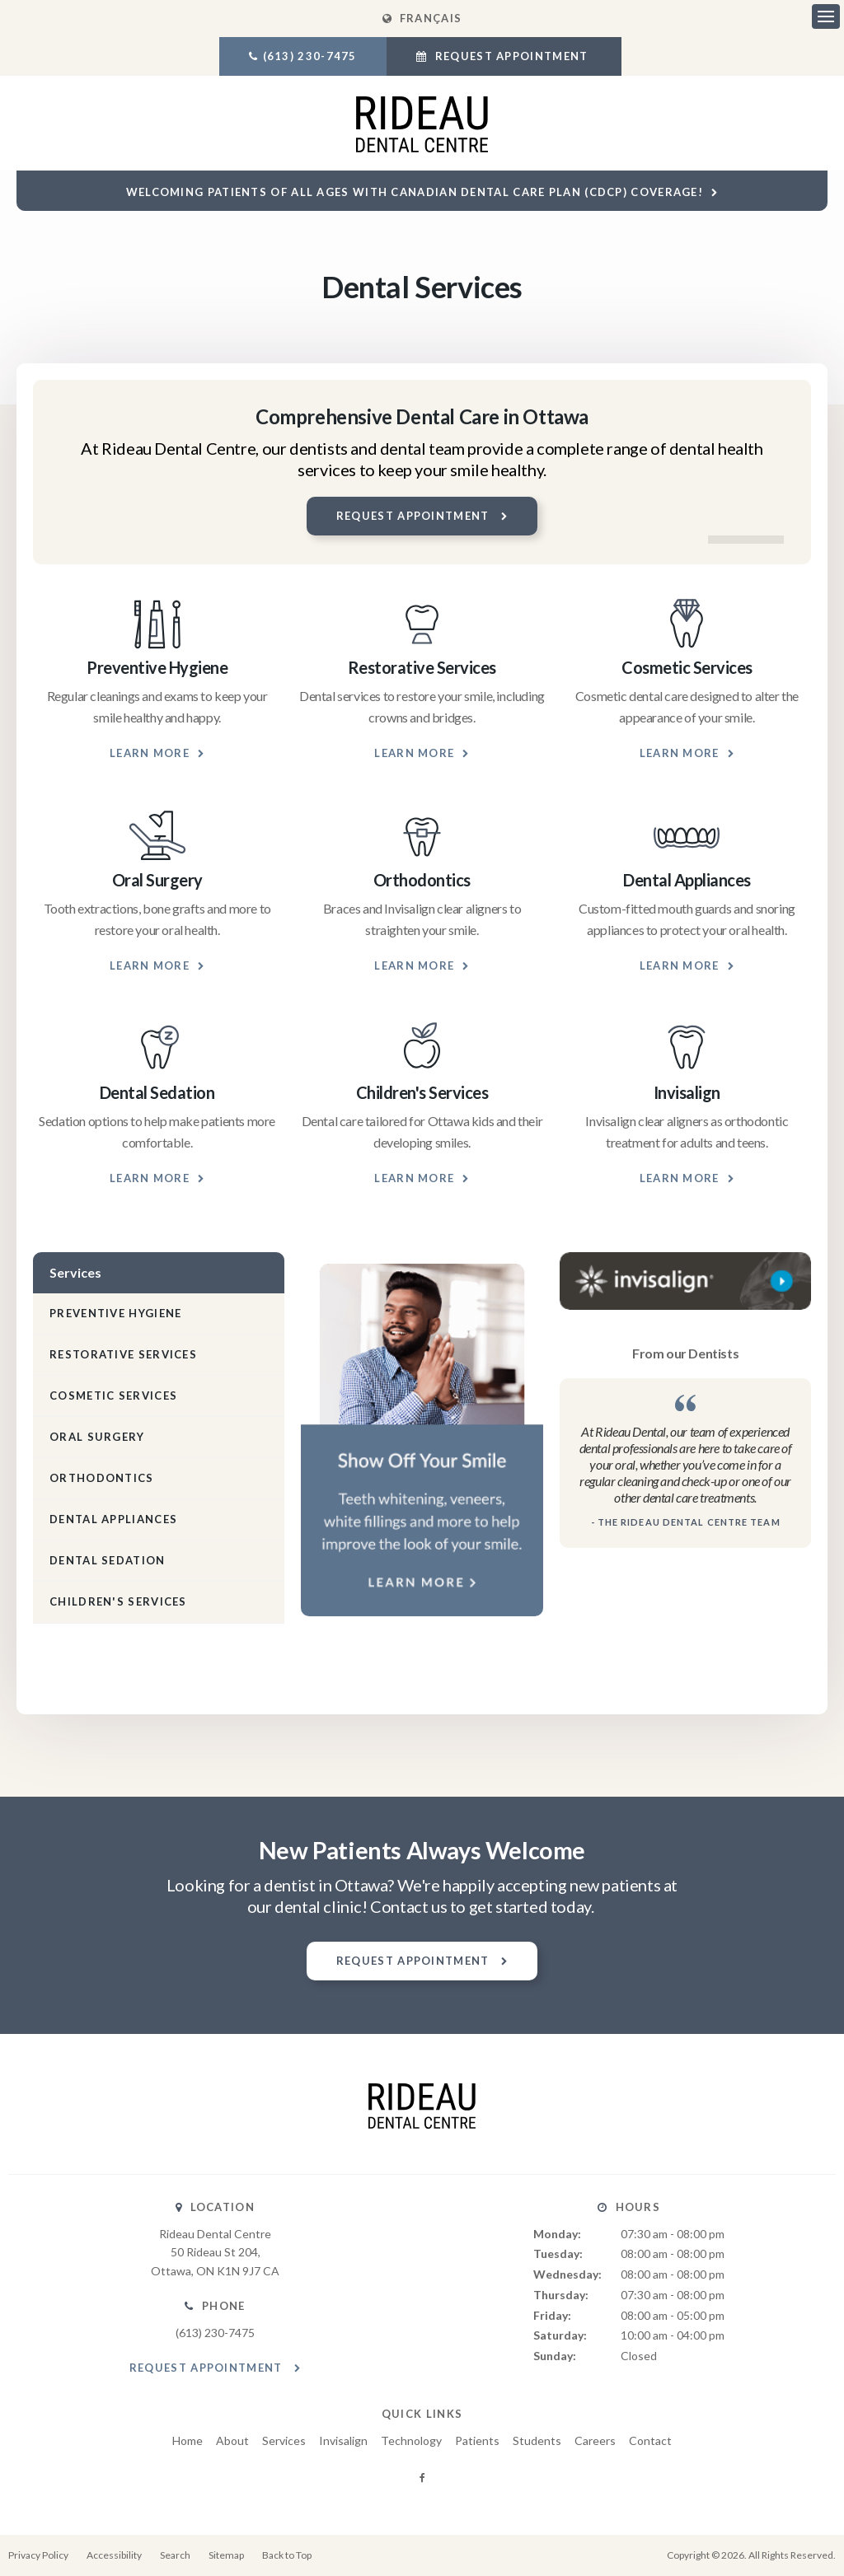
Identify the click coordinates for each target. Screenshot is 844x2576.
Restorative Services (123, 1354)
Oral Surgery (97, 1436)
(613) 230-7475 (310, 56)
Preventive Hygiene (115, 1313)
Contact (650, 2440)
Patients (477, 2440)
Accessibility (114, 2555)
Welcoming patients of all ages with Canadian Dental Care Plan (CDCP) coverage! (414, 192)
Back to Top (287, 2555)
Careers (595, 2440)
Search (175, 2555)
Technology (411, 2440)
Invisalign (343, 2440)
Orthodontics (101, 1477)
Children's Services (118, 1601)
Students (537, 2440)
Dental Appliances (113, 1519)
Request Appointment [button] (511, 56)
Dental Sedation (107, 1560)
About (232, 2440)
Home (187, 2440)
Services (284, 2440)
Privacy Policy (38, 2555)
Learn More (150, 753)
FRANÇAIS (422, 18)
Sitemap (226, 2555)
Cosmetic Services (113, 1395)
